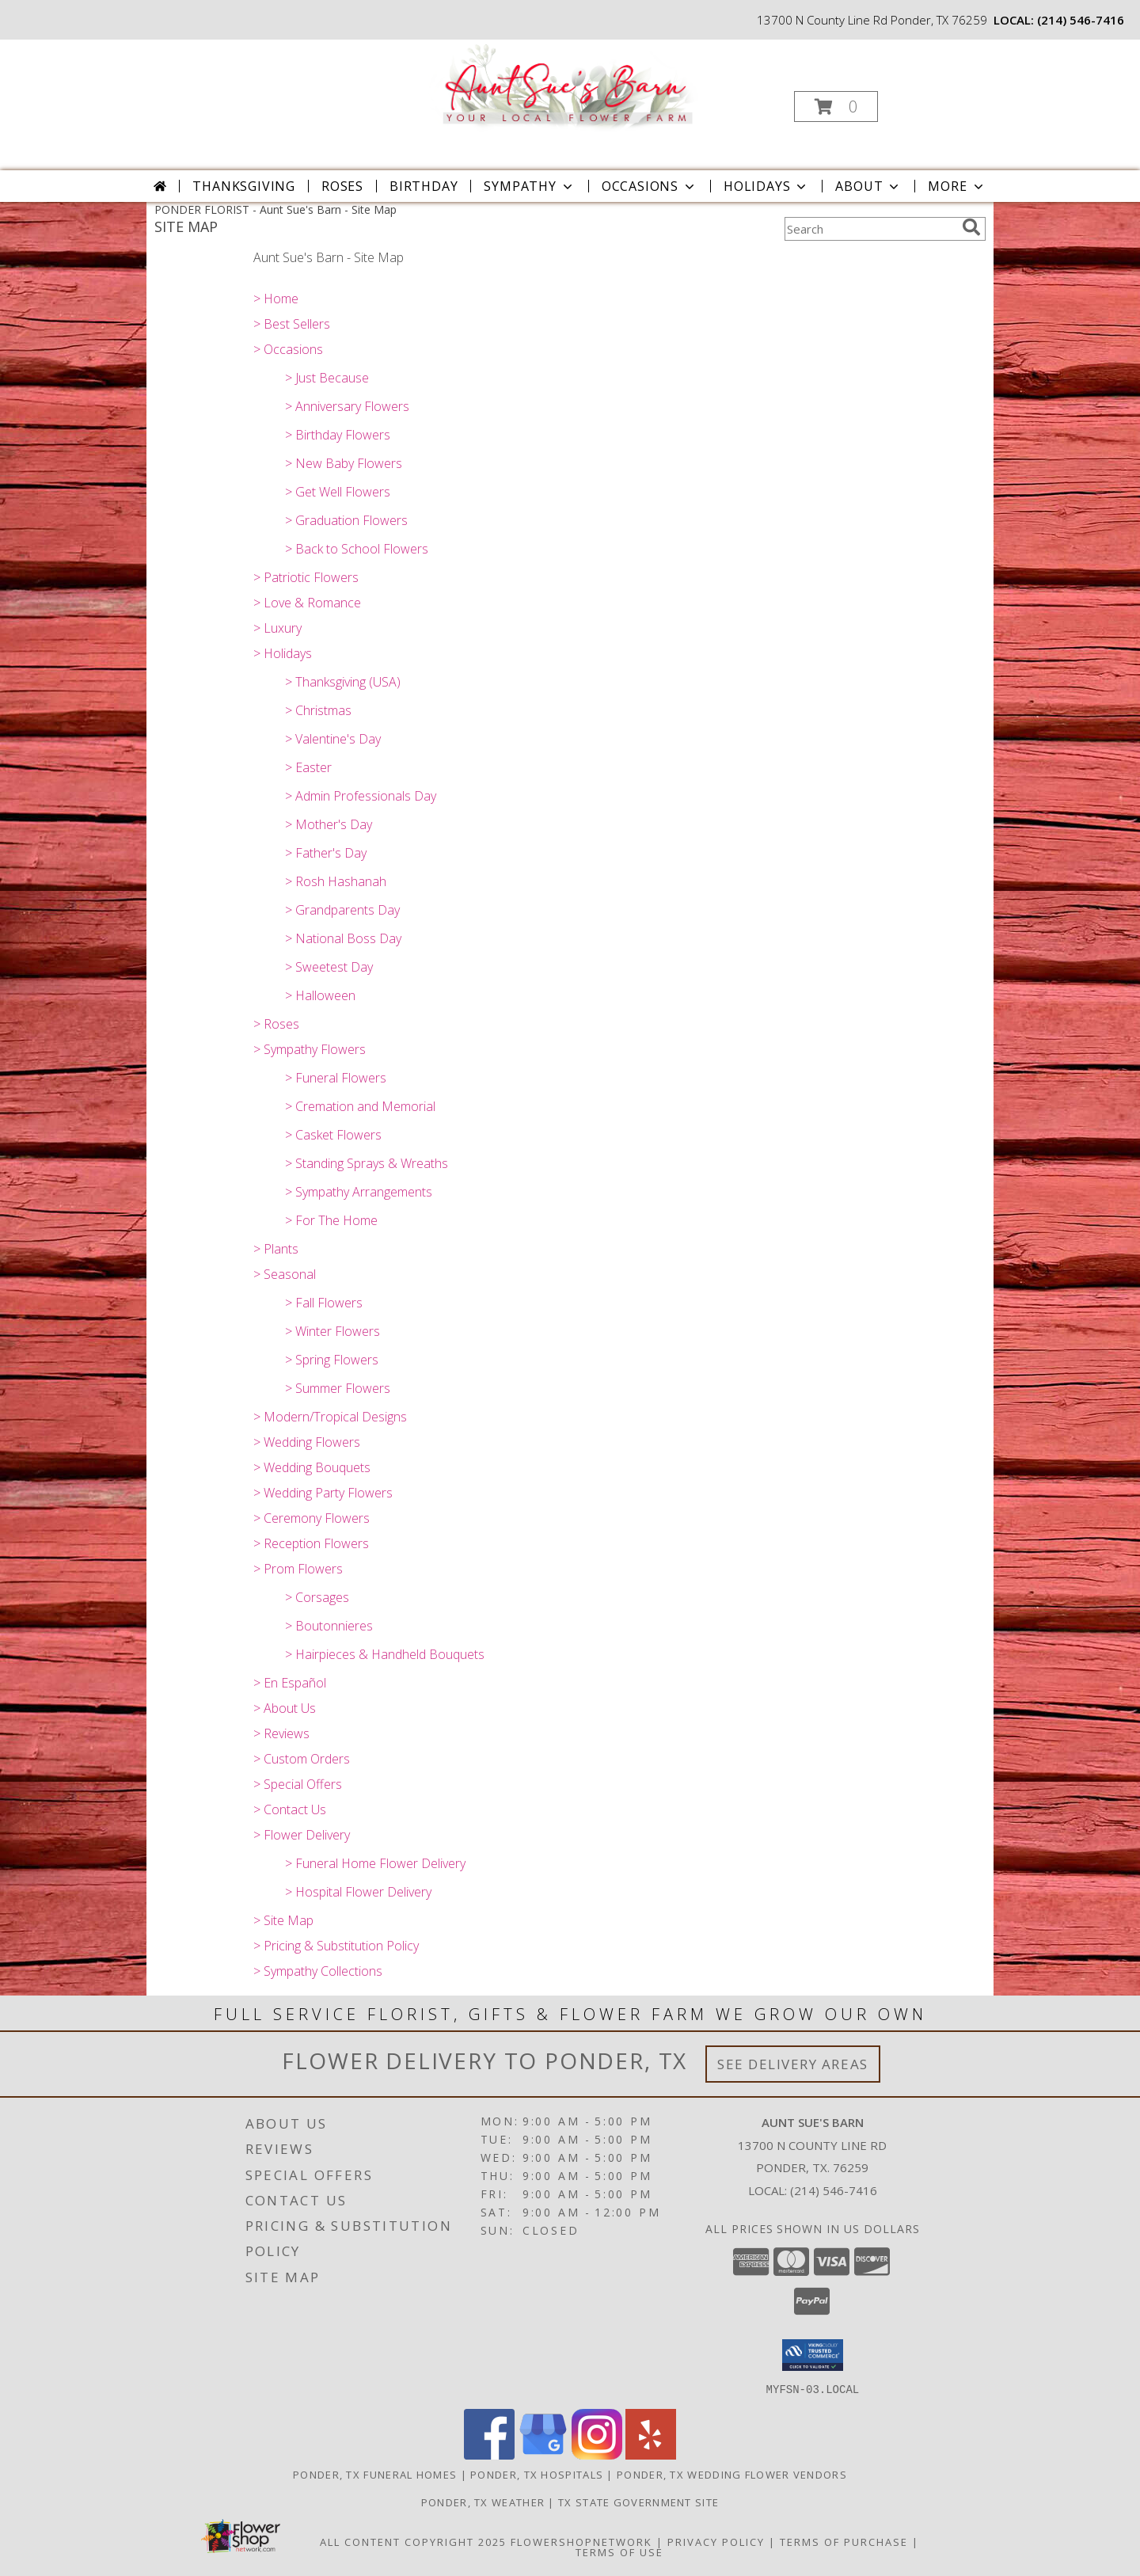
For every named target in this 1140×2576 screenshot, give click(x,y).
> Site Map (283, 1920)
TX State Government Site (638, 2501)
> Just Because (327, 377)
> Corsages (317, 1597)
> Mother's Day (328, 824)
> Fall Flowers (324, 1302)
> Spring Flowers (331, 1359)
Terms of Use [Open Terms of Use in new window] (619, 2551)
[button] (836, 106)
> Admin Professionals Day (360, 796)
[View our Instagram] (597, 2454)
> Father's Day (326, 853)
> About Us (284, 1708)
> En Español (289, 1682)
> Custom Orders (301, 1758)
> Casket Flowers (333, 1134)
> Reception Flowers (311, 1543)
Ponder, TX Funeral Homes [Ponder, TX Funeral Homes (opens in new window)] (375, 2474)
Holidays (766, 186)
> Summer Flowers (337, 1388)
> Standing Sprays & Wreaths (366, 1163)
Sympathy (529, 186)
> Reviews (281, 1733)
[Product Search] (870, 229)
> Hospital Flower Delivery (358, 1892)
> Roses (276, 1024)
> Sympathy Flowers (309, 1049)
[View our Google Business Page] (543, 2454)
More (957, 186)
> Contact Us (289, 1809)
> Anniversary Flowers (347, 406)
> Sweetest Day (329, 967)
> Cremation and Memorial (360, 1106)
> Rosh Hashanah (335, 881)
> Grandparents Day (342, 910)
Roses (342, 186)
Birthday (424, 186)
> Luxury (277, 628)
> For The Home (331, 1220)
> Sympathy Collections (317, 1971)
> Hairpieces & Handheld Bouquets (384, 1654)
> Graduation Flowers (346, 520)
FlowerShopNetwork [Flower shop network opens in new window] (581, 2541)
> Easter (308, 767)
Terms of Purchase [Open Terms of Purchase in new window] (844, 2541)
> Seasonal (284, 1274)
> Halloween (320, 995)
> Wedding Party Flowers (323, 1492)
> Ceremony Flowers (311, 1518)
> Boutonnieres (329, 1625)
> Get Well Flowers (337, 491)
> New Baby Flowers (343, 463)
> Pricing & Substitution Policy (336, 1945)
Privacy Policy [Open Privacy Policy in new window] (716, 2541)
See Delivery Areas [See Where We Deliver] (792, 2064)
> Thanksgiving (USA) (343, 682)
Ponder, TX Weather (483, 2501)
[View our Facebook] (489, 2454)
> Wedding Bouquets (311, 1467)
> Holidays (282, 653)
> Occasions (288, 349)
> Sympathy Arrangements (358, 1191)
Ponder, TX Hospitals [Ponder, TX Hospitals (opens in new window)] (536, 2474)
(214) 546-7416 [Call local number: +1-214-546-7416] (1080, 20)
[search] (971, 227)
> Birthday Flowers (337, 434)
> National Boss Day (343, 938)
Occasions (649, 186)
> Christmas (318, 710)
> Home (275, 298)
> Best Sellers (291, 324)
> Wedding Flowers (306, 1442)
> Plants (275, 1249)
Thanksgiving (243, 186)
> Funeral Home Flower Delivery (375, 1863)
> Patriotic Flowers (306, 577)
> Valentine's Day (333, 739)
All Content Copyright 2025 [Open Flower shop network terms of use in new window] (413, 2541)
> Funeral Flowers (335, 1077)
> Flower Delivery (301, 1835)
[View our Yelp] (650, 2454)
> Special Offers (297, 1784)
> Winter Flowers (332, 1331)
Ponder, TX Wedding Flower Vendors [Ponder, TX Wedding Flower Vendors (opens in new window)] (732, 2474)
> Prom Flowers (298, 1568)
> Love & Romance (307, 602)
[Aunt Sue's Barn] (568, 86)
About (868, 186)
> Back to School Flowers (356, 548)
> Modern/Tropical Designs (330, 1416)
